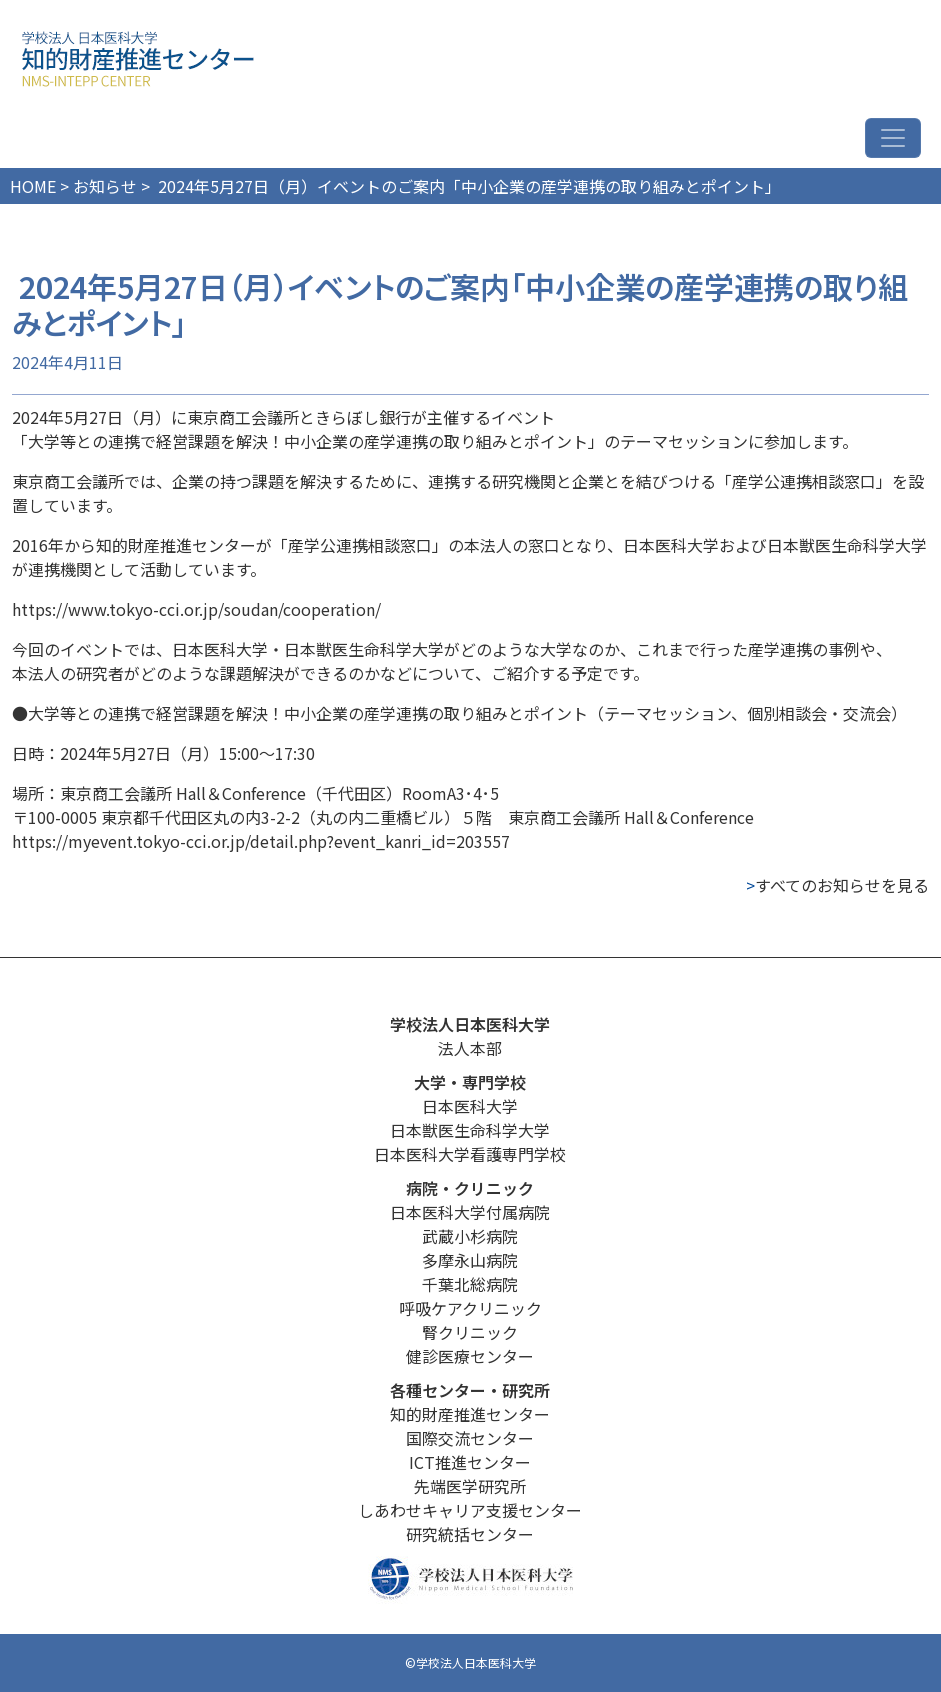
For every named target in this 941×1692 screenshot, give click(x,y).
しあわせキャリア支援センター (470, 1510)
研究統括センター (470, 1534)
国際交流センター (470, 1438)
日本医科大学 (470, 1106)
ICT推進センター (470, 1462)
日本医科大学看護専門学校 (470, 1154)
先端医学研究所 (470, 1486)
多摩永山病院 (470, 1260)
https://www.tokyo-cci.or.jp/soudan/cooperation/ (196, 609)
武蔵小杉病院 (470, 1236)
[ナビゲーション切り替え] (893, 138)
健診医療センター (470, 1356)
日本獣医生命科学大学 (470, 1130)
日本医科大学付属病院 (470, 1212)
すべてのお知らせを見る (837, 885)
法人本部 (470, 1048)
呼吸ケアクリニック (470, 1308)
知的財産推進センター (470, 1414)
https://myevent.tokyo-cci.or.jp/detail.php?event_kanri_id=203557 (261, 841)
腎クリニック (470, 1332)
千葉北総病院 (470, 1284)
